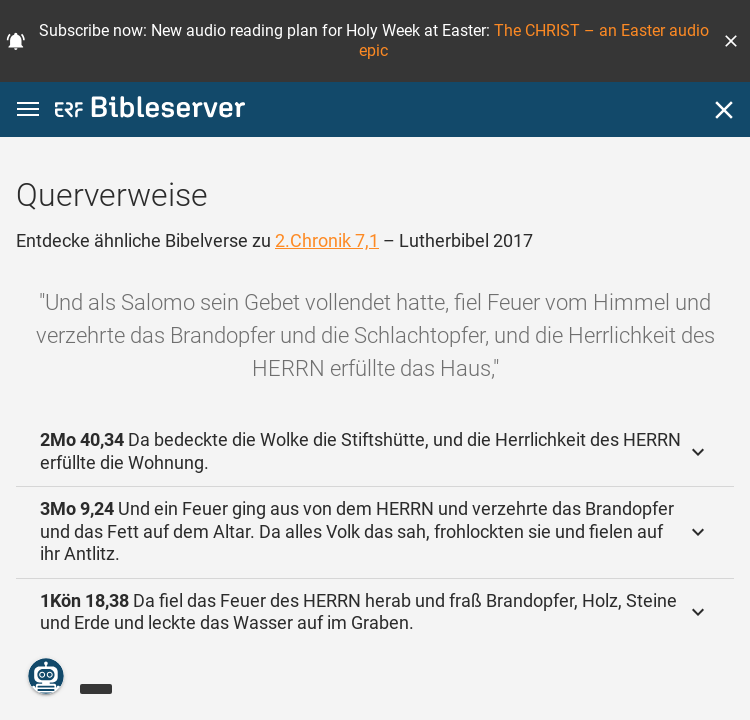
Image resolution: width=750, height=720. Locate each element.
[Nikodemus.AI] (46, 676)
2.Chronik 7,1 (327, 240)
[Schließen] (724, 110)
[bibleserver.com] (150, 110)
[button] (731, 41)
